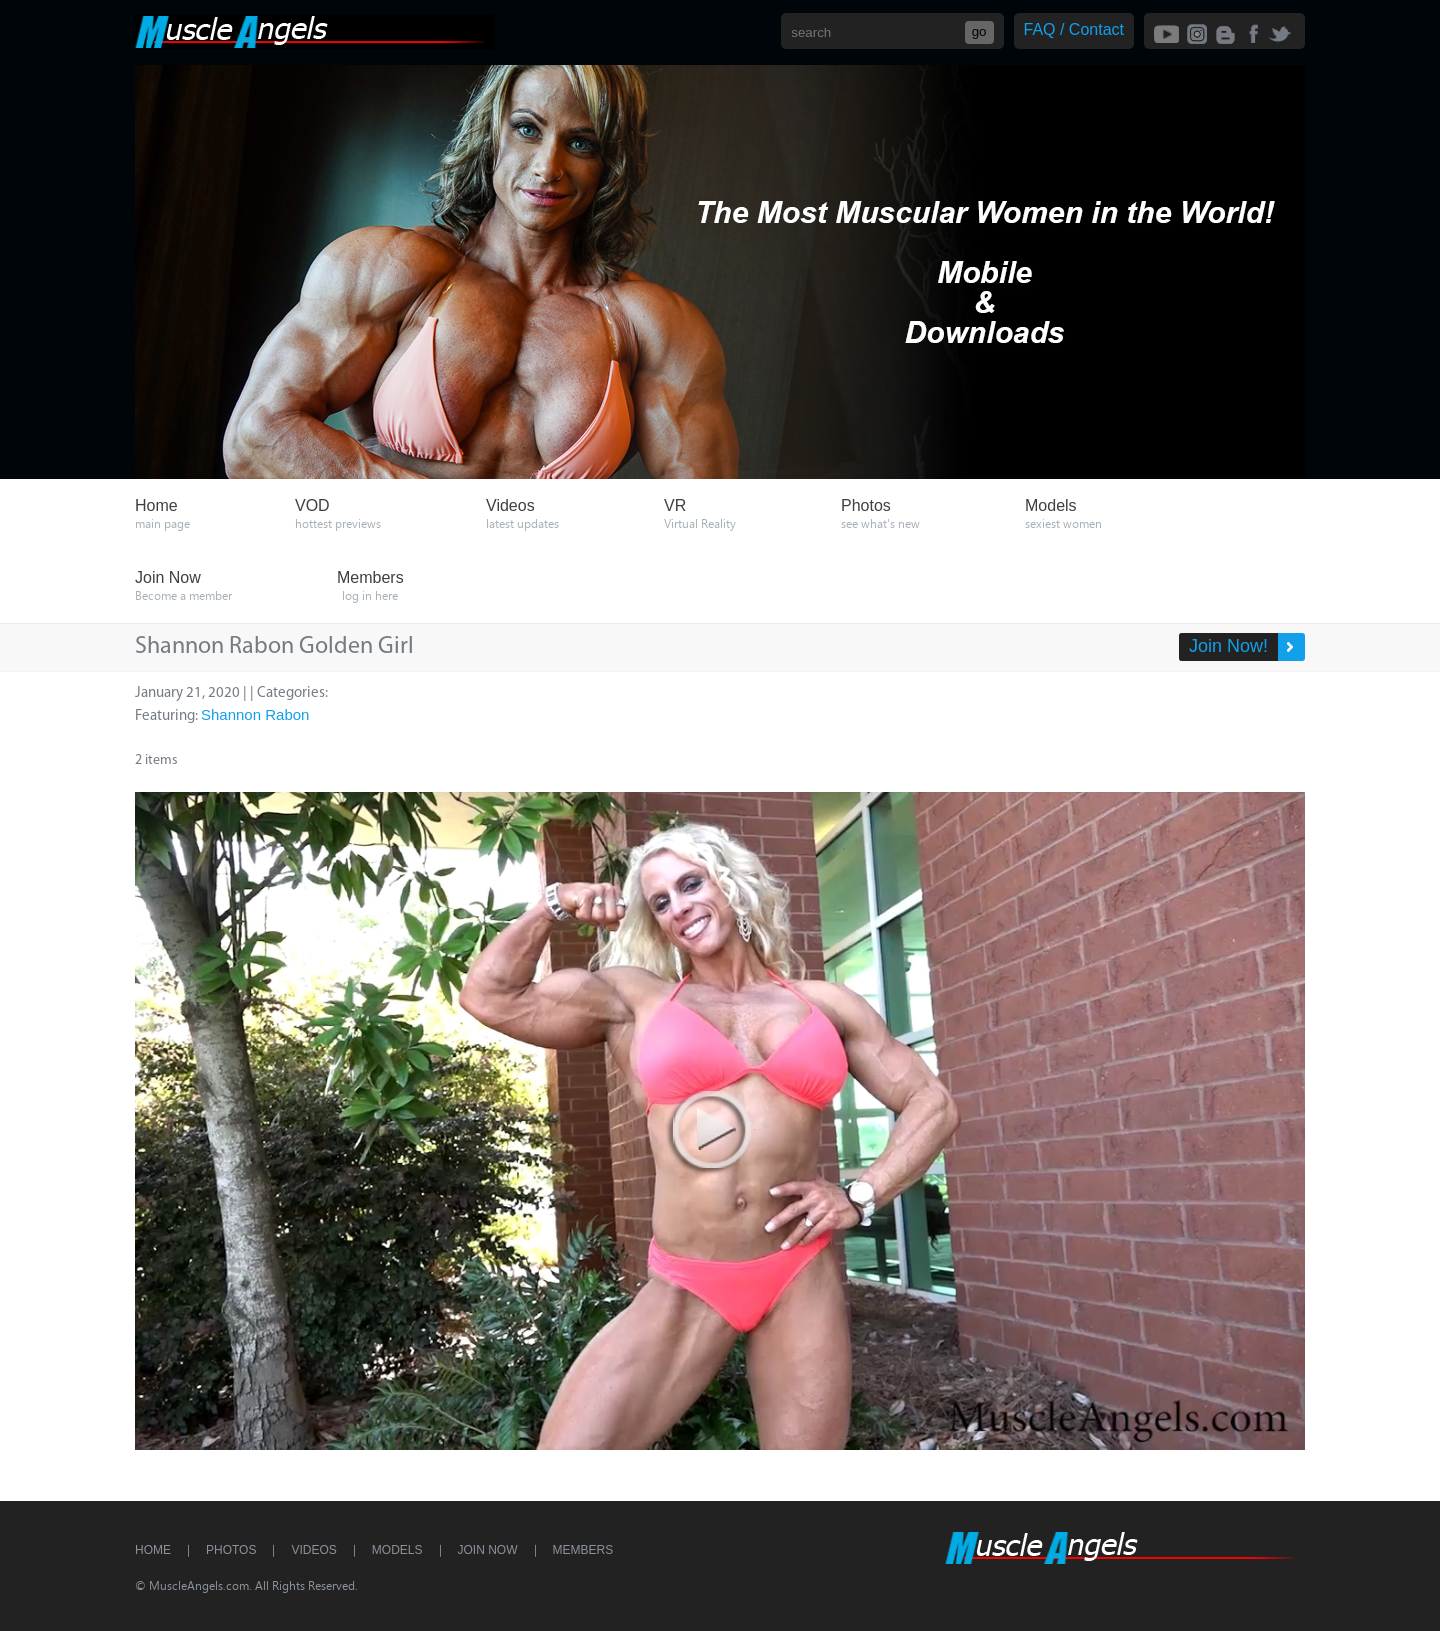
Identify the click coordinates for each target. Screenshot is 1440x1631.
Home (153, 1550)
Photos (231, 1550)
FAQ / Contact (1074, 29)
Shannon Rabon (255, 714)
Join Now (488, 1550)
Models (397, 1550)
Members (583, 1550)
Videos (313, 1550)
